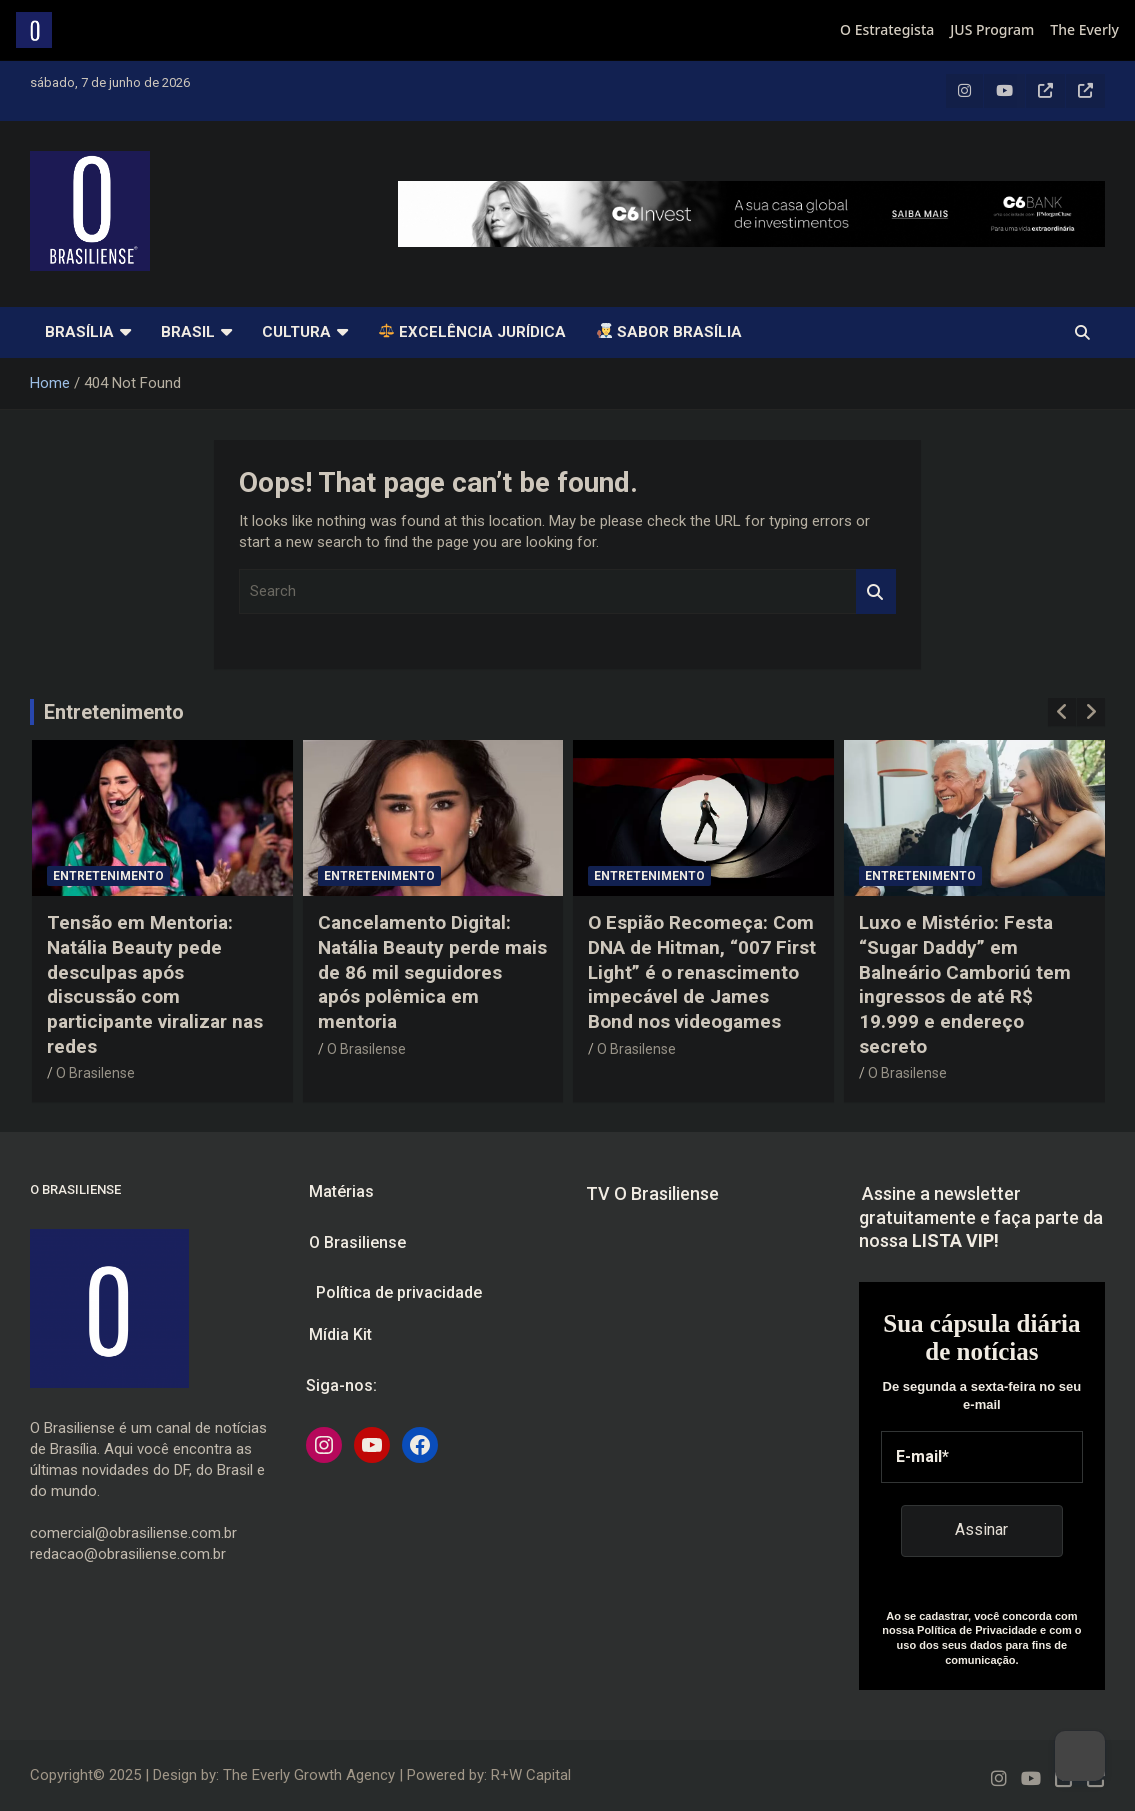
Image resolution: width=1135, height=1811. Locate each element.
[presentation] (1062, 712)
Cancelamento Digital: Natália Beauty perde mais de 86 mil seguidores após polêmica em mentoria (432, 972)
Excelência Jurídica (472, 332)
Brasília (79, 332)
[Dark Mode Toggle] (1080, 1756)
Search (876, 591)
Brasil (188, 332)
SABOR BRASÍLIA (669, 332)
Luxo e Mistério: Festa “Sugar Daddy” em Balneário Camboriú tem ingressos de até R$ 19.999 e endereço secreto (965, 984)
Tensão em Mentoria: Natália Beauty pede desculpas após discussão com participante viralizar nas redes (155, 984)
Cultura (296, 332)
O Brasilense (95, 1073)
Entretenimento (114, 712)
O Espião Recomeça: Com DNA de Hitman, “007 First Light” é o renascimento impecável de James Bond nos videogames (702, 972)
